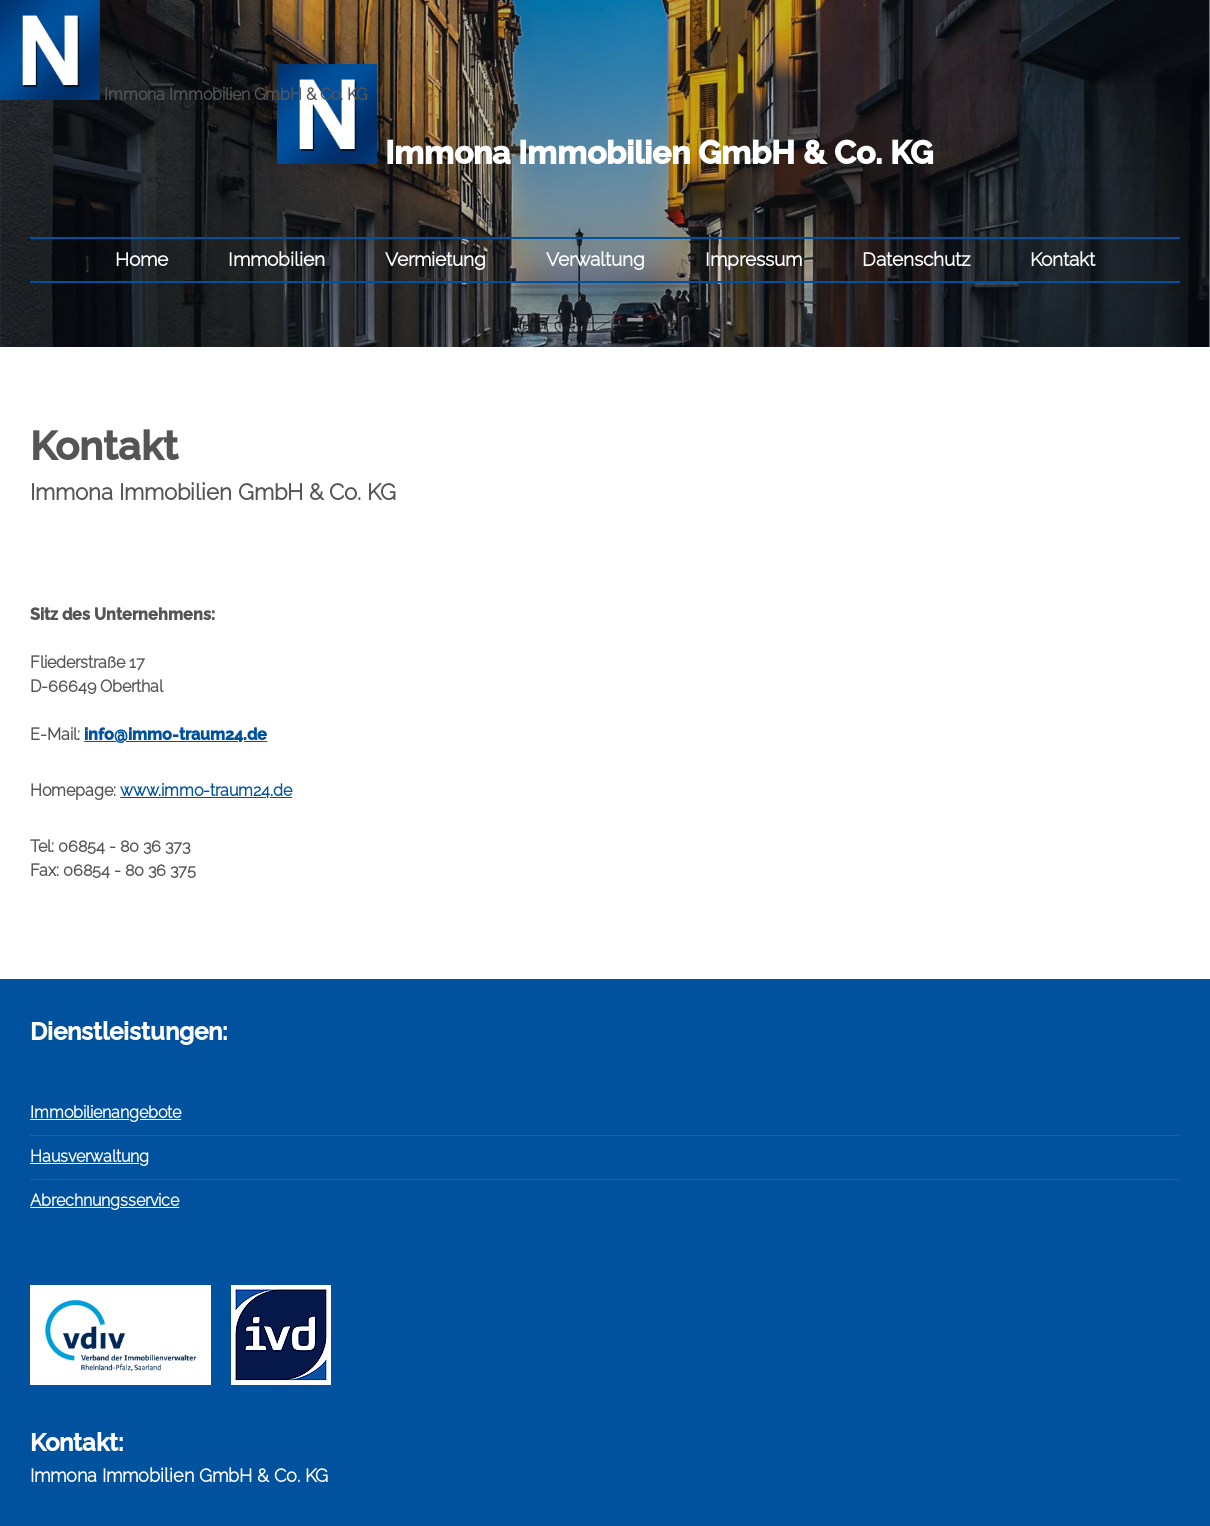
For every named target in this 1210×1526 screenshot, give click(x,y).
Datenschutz (916, 259)
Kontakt (1062, 259)
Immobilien (276, 259)
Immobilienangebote (105, 1112)
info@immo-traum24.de (175, 734)
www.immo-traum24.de (206, 790)
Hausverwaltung (89, 1156)
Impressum (753, 259)
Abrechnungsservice (104, 1200)
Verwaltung (595, 259)
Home (141, 259)
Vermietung (435, 259)
